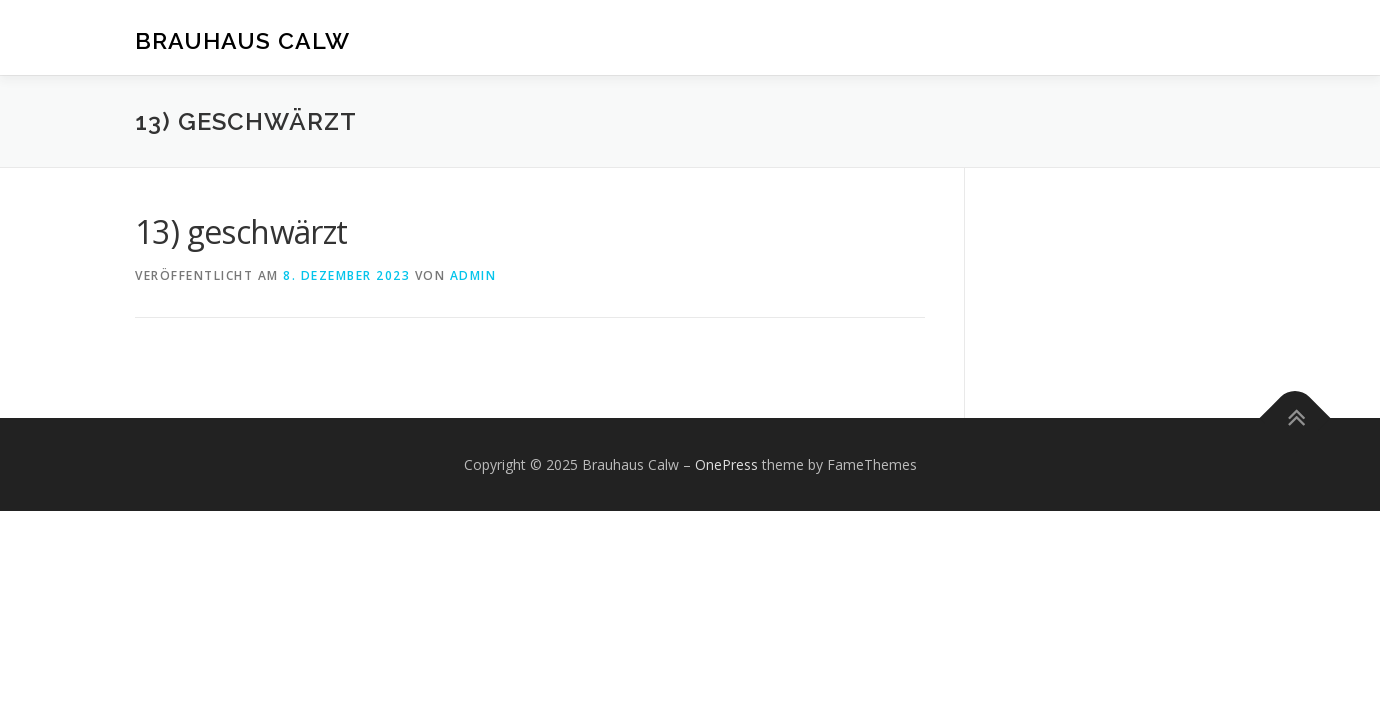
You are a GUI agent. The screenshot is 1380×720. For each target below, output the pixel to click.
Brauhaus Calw (242, 40)
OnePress (726, 464)
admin (473, 275)
